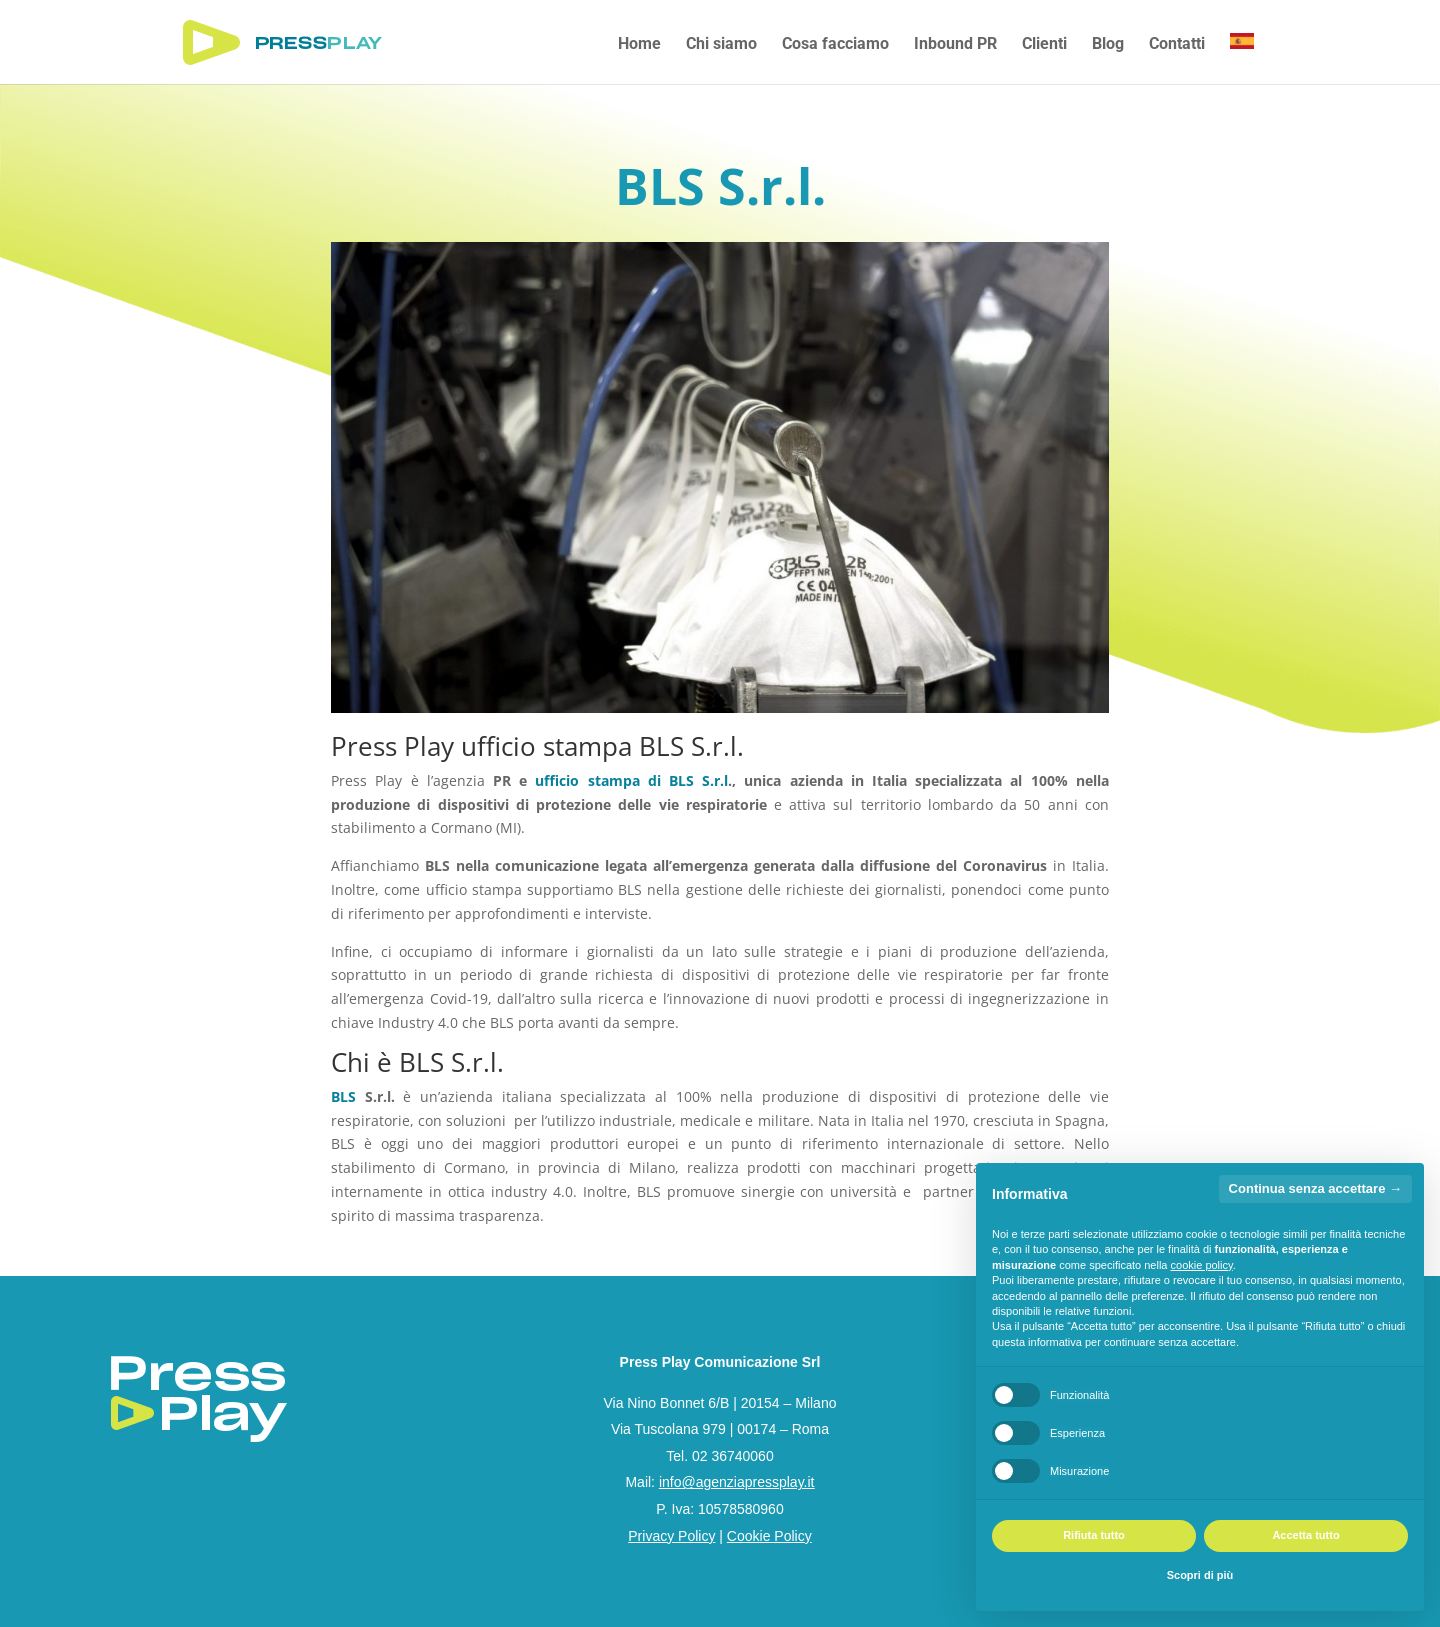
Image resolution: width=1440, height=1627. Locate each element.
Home (639, 45)
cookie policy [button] (1202, 1265)
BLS (343, 1096)
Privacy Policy (671, 1536)
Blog (1108, 45)
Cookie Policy (769, 1536)
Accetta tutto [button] (1305, 1535)
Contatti (1177, 45)
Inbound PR (955, 45)
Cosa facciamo (835, 45)
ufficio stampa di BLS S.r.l (631, 780)
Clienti (1044, 45)
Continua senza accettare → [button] (1315, 1188)
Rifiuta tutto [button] (1094, 1535)
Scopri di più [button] (1200, 1575)
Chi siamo (721, 45)
